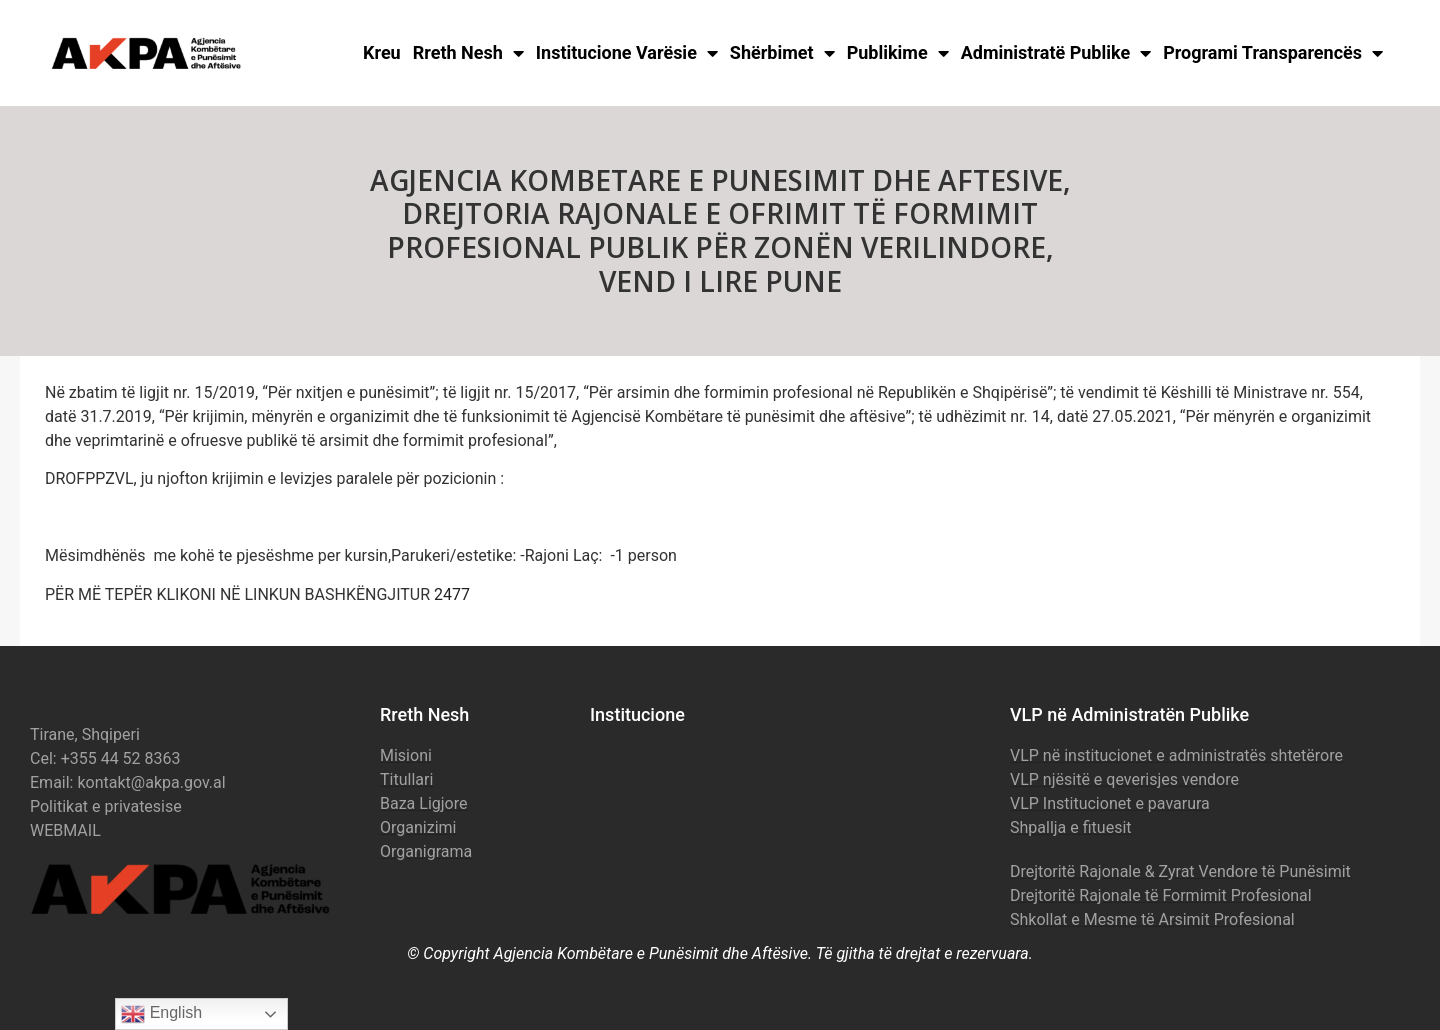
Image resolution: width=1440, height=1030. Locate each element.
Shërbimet (782, 53)
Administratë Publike (1056, 53)
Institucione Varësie (627, 53)
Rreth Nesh (468, 53)
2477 (452, 594)
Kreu (382, 52)
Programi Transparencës (1273, 53)
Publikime (898, 53)
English (161, 1014)
